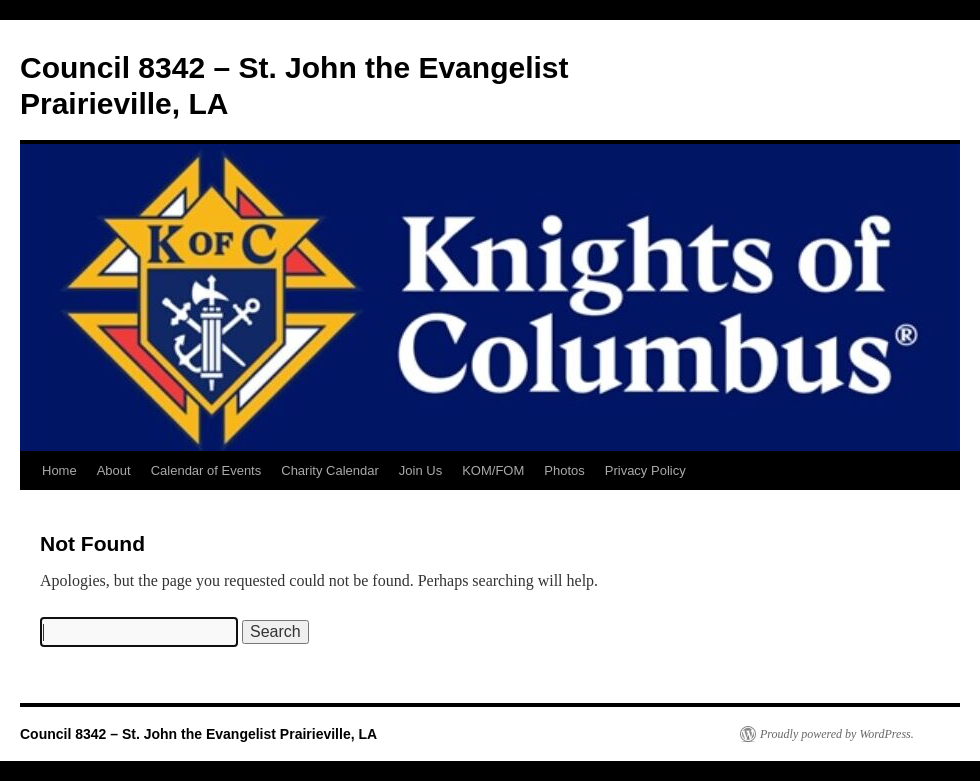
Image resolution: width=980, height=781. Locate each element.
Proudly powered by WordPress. (837, 734)
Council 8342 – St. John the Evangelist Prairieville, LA (198, 734)
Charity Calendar (330, 470)
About (114, 470)
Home (59, 470)
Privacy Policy (645, 470)
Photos (564, 470)
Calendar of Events (206, 470)
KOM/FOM (493, 470)
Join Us (420, 470)
